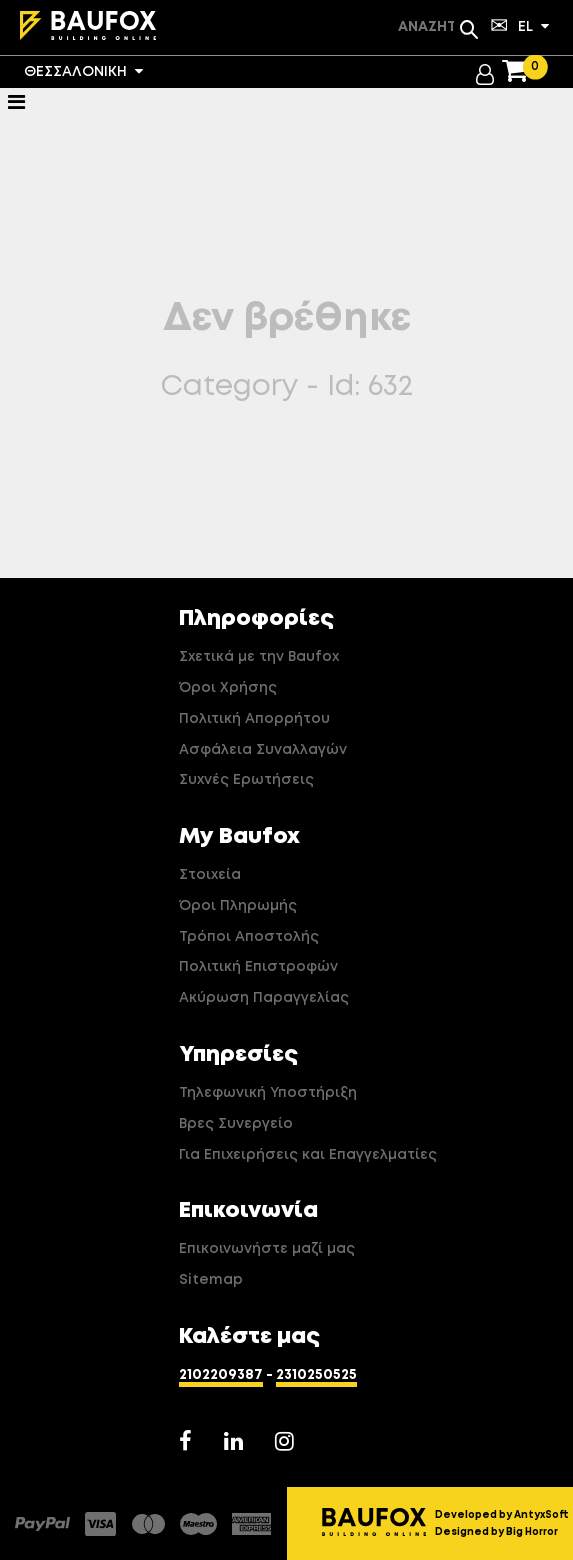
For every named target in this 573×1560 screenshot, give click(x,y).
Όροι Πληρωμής (238, 906)
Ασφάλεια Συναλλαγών (263, 750)
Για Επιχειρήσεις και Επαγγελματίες (308, 1155)
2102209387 (221, 1375)
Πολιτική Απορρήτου (254, 719)
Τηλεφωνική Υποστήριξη (268, 1093)
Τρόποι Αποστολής (249, 937)
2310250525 (316, 1375)
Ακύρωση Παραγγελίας (264, 998)
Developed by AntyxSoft (502, 1515)
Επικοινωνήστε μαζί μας (267, 1249)
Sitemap (211, 1280)
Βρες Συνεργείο (236, 1124)
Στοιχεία (210, 875)
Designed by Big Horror (496, 1532)
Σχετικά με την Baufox (259, 657)
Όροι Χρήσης (228, 688)
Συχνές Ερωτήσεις (246, 780)
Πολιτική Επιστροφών (258, 967)
